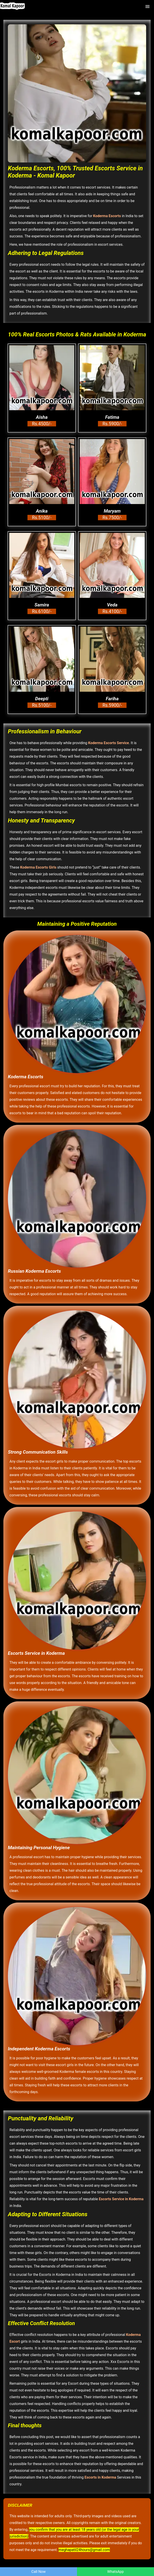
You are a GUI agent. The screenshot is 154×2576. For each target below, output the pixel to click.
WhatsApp (115, 2571)
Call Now (38, 2571)
